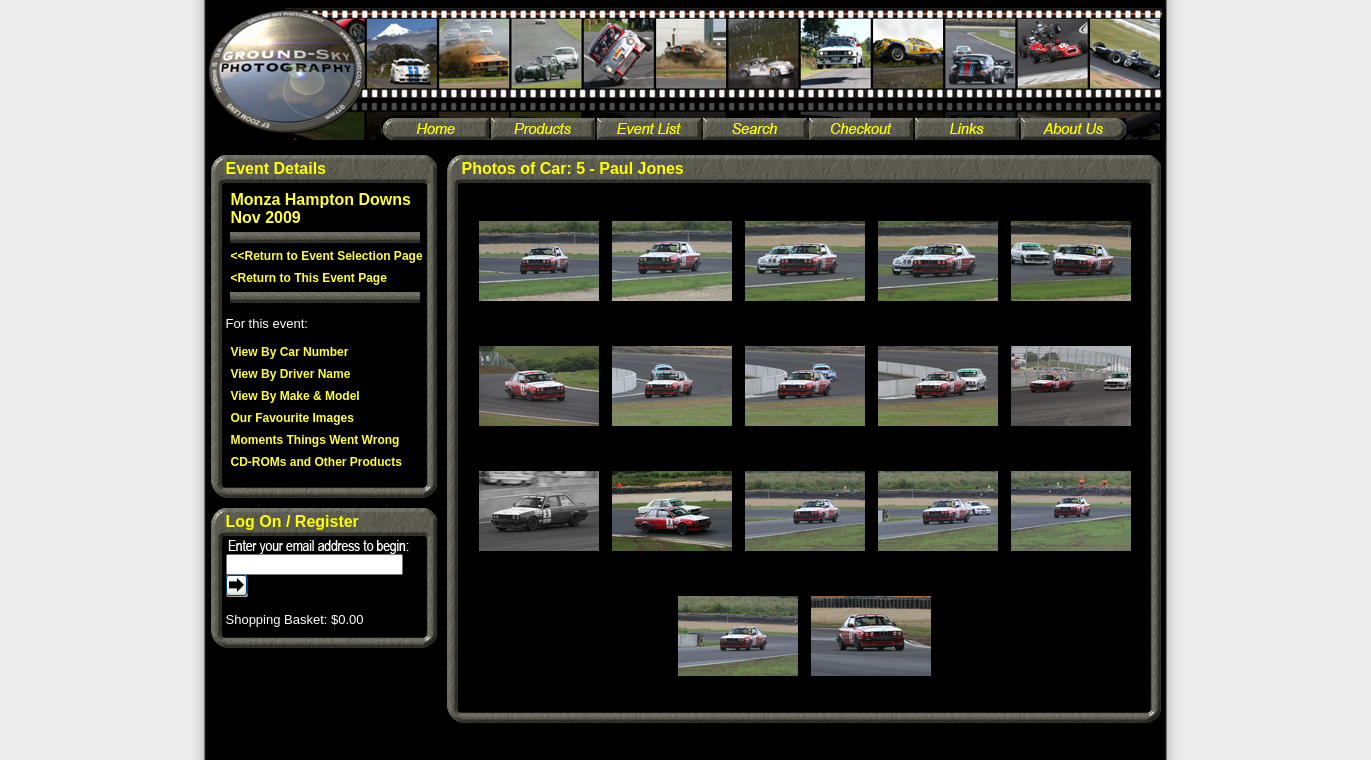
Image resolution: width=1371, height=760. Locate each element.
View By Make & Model (295, 396)
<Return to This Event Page (309, 278)
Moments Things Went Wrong (315, 440)
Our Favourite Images (292, 418)
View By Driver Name (291, 374)
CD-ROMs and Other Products (316, 462)
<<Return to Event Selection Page (327, 256)
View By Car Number (290, 352)
